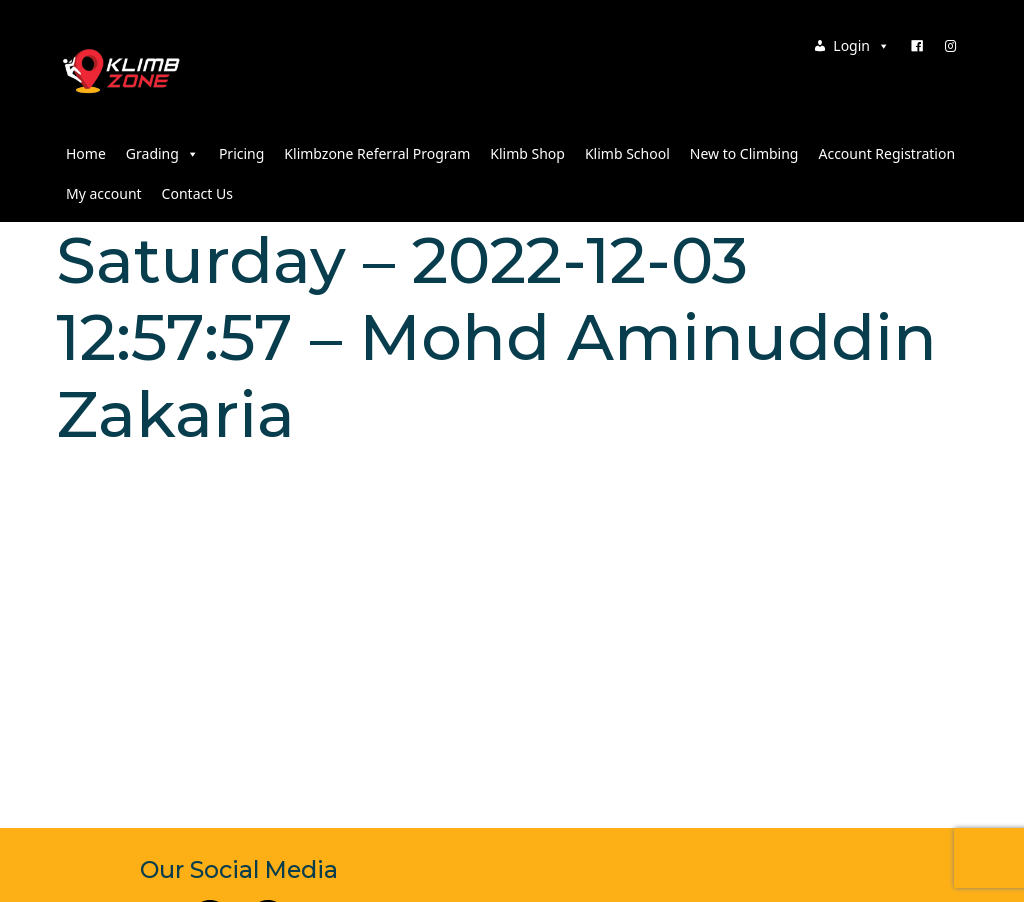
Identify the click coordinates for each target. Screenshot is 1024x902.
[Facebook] (917, 46)
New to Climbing (744, 153)
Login (861, 45)
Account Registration (886, 153)
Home (86, 153)
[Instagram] (951, 46)
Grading (162, 153)
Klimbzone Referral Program (377, 153)
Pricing (241, 153)
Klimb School (627, 153)
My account (104, 193)
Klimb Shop (527, 153)
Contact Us (197, 193)
